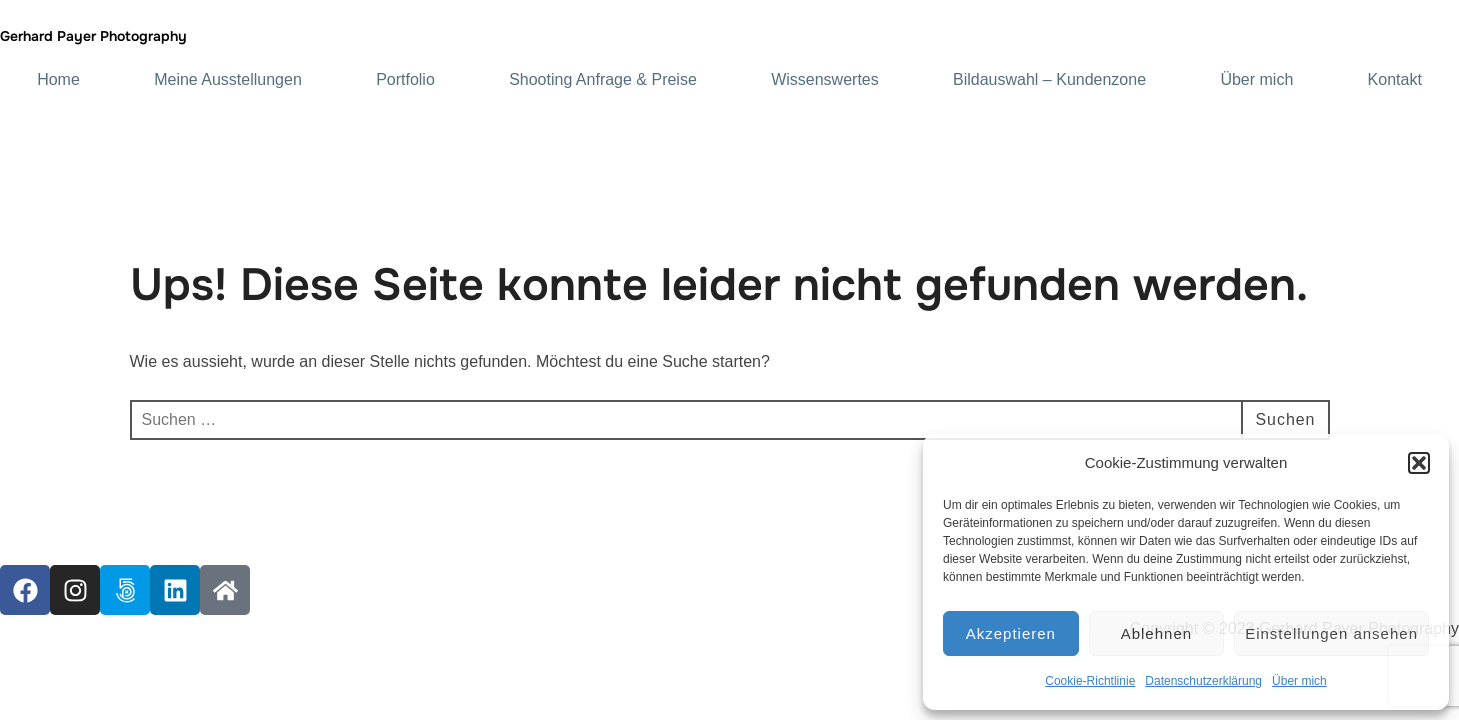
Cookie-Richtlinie (1090, 681)
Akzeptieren (1011, 633)
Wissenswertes (825, 80)
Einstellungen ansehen (1331, 633)
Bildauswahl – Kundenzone (1049, 80)
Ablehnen (1156, 633)
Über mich (1299, 681)
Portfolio (405, 80)
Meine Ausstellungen (228, 80)
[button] (1419, 463)
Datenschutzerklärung (1203, 681)
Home (58, 80)
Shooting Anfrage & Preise (603, 80)
